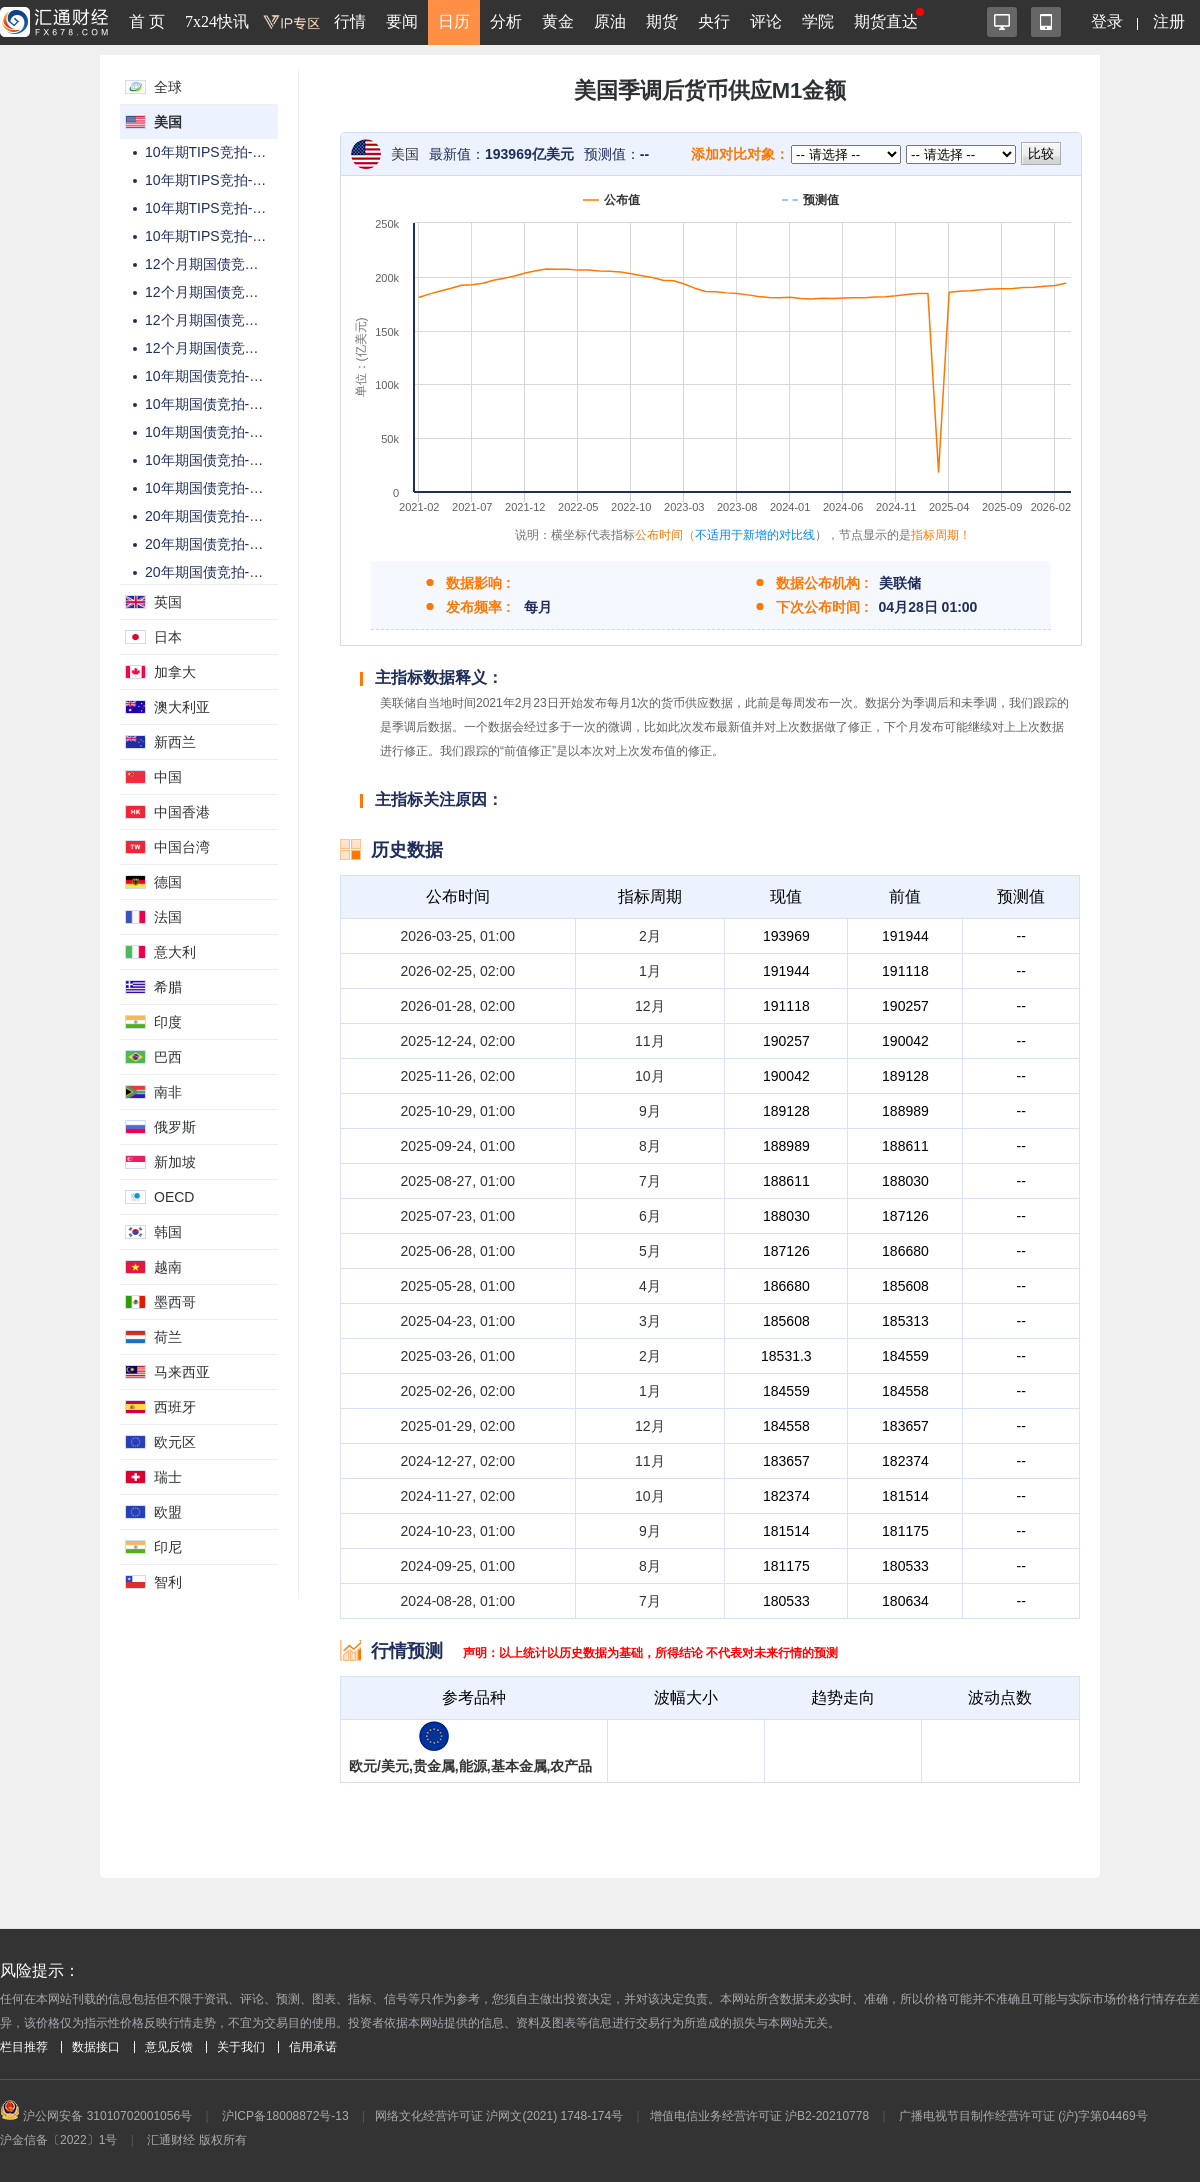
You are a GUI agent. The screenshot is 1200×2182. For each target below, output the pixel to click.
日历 (454, 21)
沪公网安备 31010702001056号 (96, 2116)
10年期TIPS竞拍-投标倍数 (226, 208)
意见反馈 (169, 2047)
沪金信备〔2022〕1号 (58, 2140)
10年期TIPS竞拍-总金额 (219, 152)
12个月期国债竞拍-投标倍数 (232, 320)
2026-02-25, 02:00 (458, 971)
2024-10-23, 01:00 (458, 1531)
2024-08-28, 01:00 (458, 1601)
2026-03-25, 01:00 (458, 936)
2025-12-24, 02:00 (458, 1041)
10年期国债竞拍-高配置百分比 (239, 460)
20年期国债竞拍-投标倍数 (225, 572)
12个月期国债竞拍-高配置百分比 (246, 348)
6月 (650, 1216)
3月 (650, 1321)
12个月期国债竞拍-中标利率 (232, 292)
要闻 (402, 21)
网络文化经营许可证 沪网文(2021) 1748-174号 (499, 2116)
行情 (350, 21)
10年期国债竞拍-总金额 (218, 376)
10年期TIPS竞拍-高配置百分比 (240, 236)
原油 (610, 21)
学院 (818, 21)
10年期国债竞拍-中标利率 (225, 488)
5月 (650, 1251)
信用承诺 (313, 2047)
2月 (650, 936)
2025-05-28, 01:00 (458, 1286)
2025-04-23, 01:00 (458, 1321)
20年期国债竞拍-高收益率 (225, 544)
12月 (650, 1006)
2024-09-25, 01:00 (458, 1566)
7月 (650, 1181)
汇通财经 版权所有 (196, 2140)
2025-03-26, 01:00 (458, 1356)
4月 (650, 1286)
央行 (714, 21)
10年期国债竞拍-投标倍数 (225, 432)
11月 (650, 1041)
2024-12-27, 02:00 (458, 1461)
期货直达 (886, 21)
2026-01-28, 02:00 (458, 1006)
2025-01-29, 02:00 (458, 1426)
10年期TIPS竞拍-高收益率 (226, 180)
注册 (1169, 21)
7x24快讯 (217, 21)
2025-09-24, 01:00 (458, 1146)
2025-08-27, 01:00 (458, 1181)
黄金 (558, 21)
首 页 (147, 21)
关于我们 (241, 2047)
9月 (650, 1111)
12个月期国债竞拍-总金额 (225, 264)
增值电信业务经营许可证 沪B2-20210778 (759, 2116)
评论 (766, 21)
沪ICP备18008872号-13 (285, 2116)
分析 (506, 21)
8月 (650, 1146)
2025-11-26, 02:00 (458, 1076)
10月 (650, 1076)
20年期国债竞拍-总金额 (218, 516)
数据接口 (96, 2047)
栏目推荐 (24, 2047)
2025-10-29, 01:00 (458, 1111)
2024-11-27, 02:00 (458, 1496)
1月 (650, 971)
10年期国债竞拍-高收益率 (225, 404)
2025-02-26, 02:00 (458, 1391)
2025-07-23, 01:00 (458, 1216)
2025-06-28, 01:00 (458, 1251)
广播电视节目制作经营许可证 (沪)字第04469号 (1023, 2116)
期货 (662, 21)
